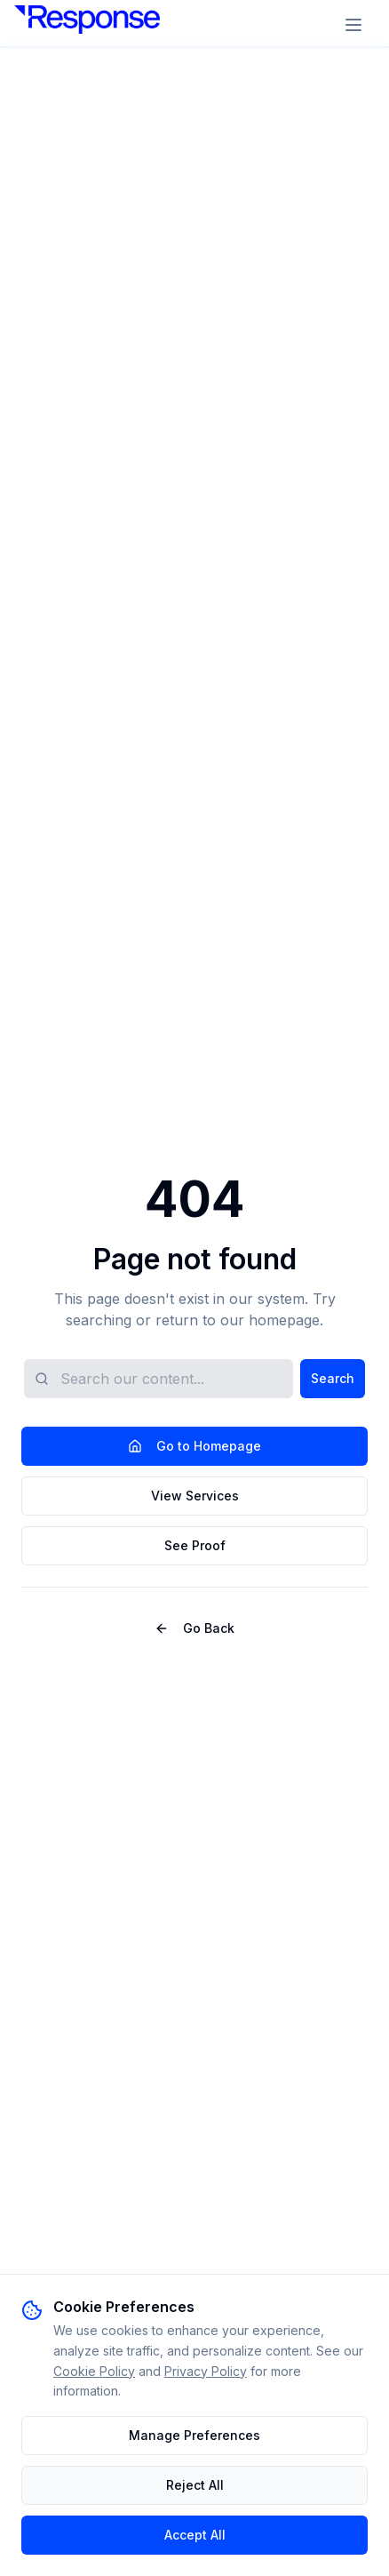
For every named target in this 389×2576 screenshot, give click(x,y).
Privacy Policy (205, 2371)
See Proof (195, 1545)
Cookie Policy (94, 2371)
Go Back (194, 1628)
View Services (195, 1495)
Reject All (195, 2484)
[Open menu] (355, 24)
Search (332, 1378)
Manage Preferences (194, 2435)
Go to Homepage (194, 1445)
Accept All (195, 2534)
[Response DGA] (87, 24)
